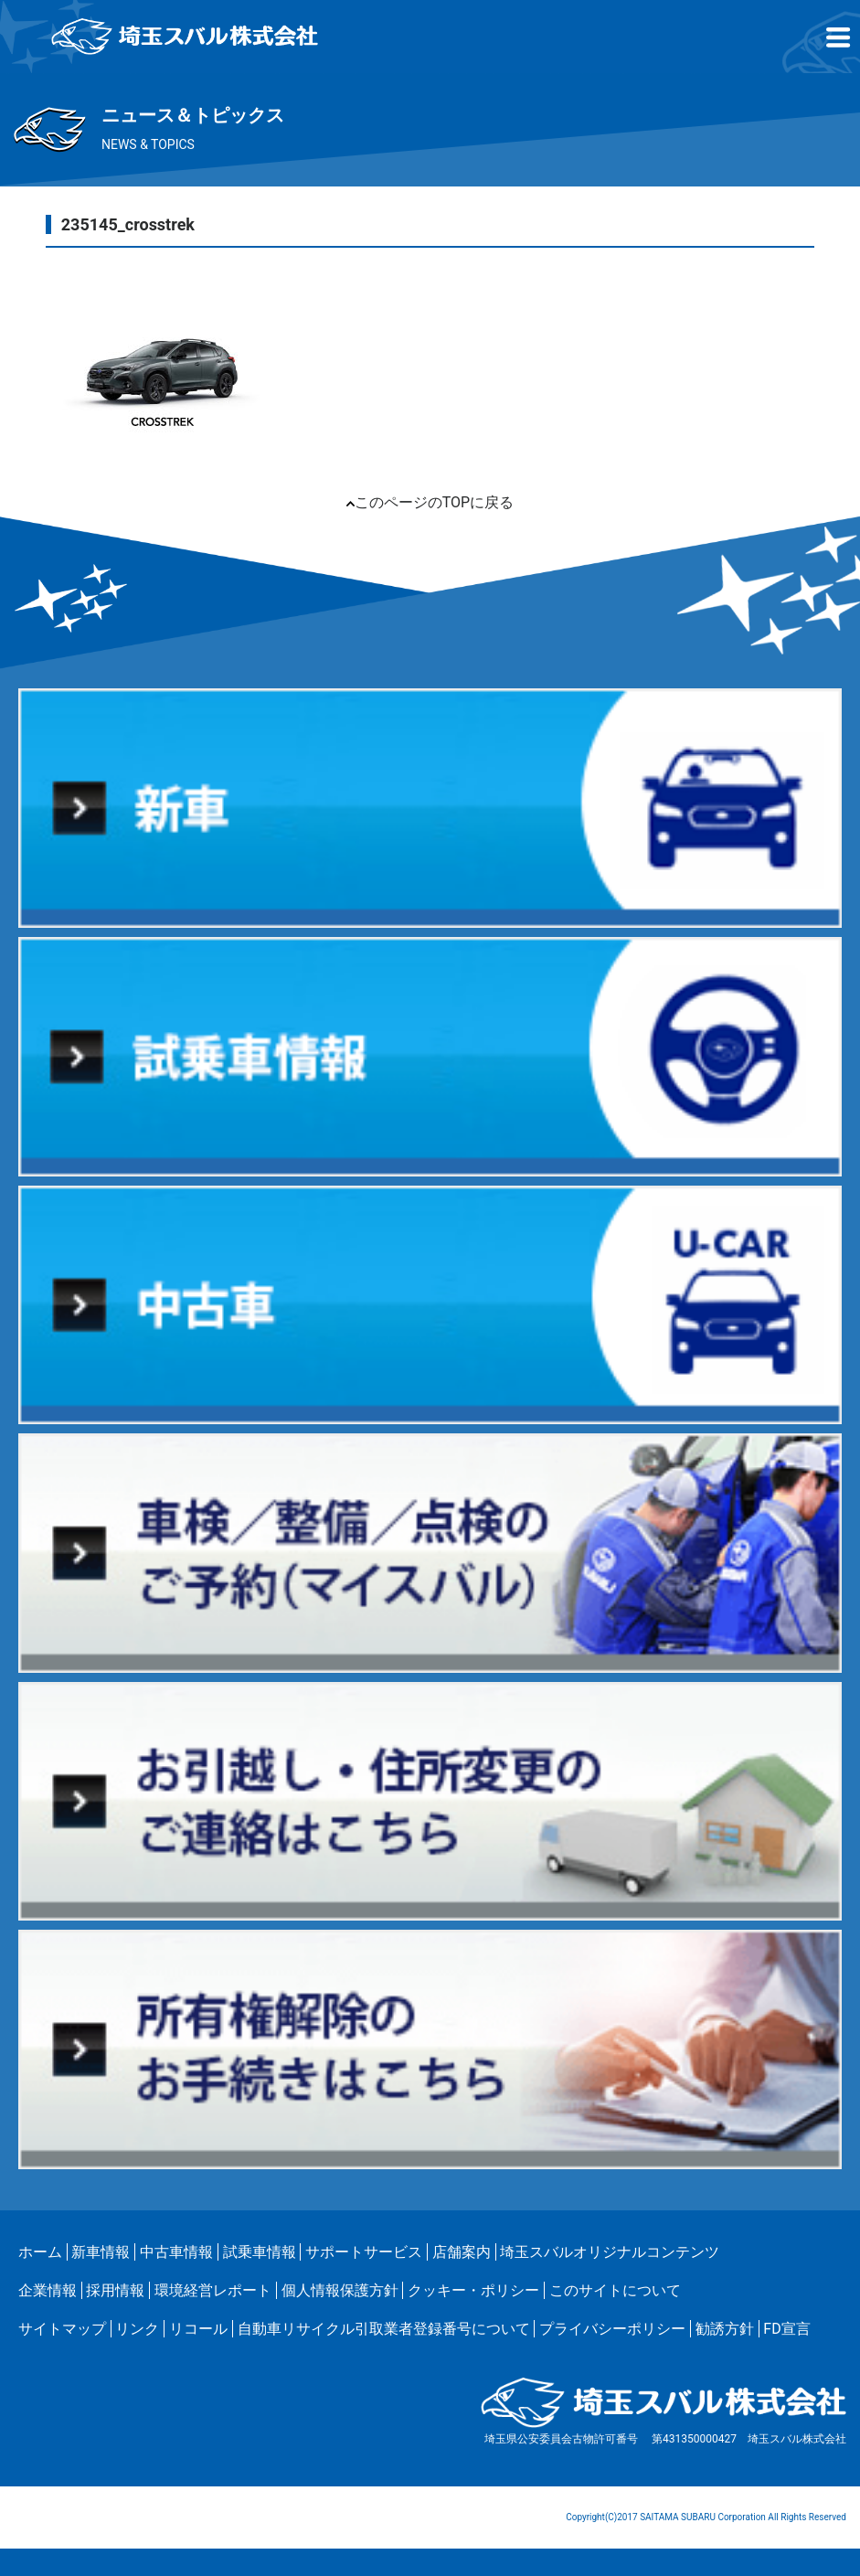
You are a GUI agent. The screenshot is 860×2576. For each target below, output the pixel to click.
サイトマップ (62, 2328)
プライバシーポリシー (612, 2328)
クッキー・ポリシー (473, 2290)
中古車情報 (176, 2252)
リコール (198, 2328)
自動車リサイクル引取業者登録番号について (384, 2328)
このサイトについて (615, 2290)
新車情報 (100, 2252)
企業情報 (47, 2290)
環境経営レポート (212, 2290)
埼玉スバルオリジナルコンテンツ (609, 2252)
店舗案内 (461, 2252)
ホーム (40, 2252)
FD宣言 (786, 2328)
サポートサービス (363, 2252)
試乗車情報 (259, 2252)
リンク (137, 2328)
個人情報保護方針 (339, 2290)
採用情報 (115, 2290)
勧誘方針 (724, 2328)
